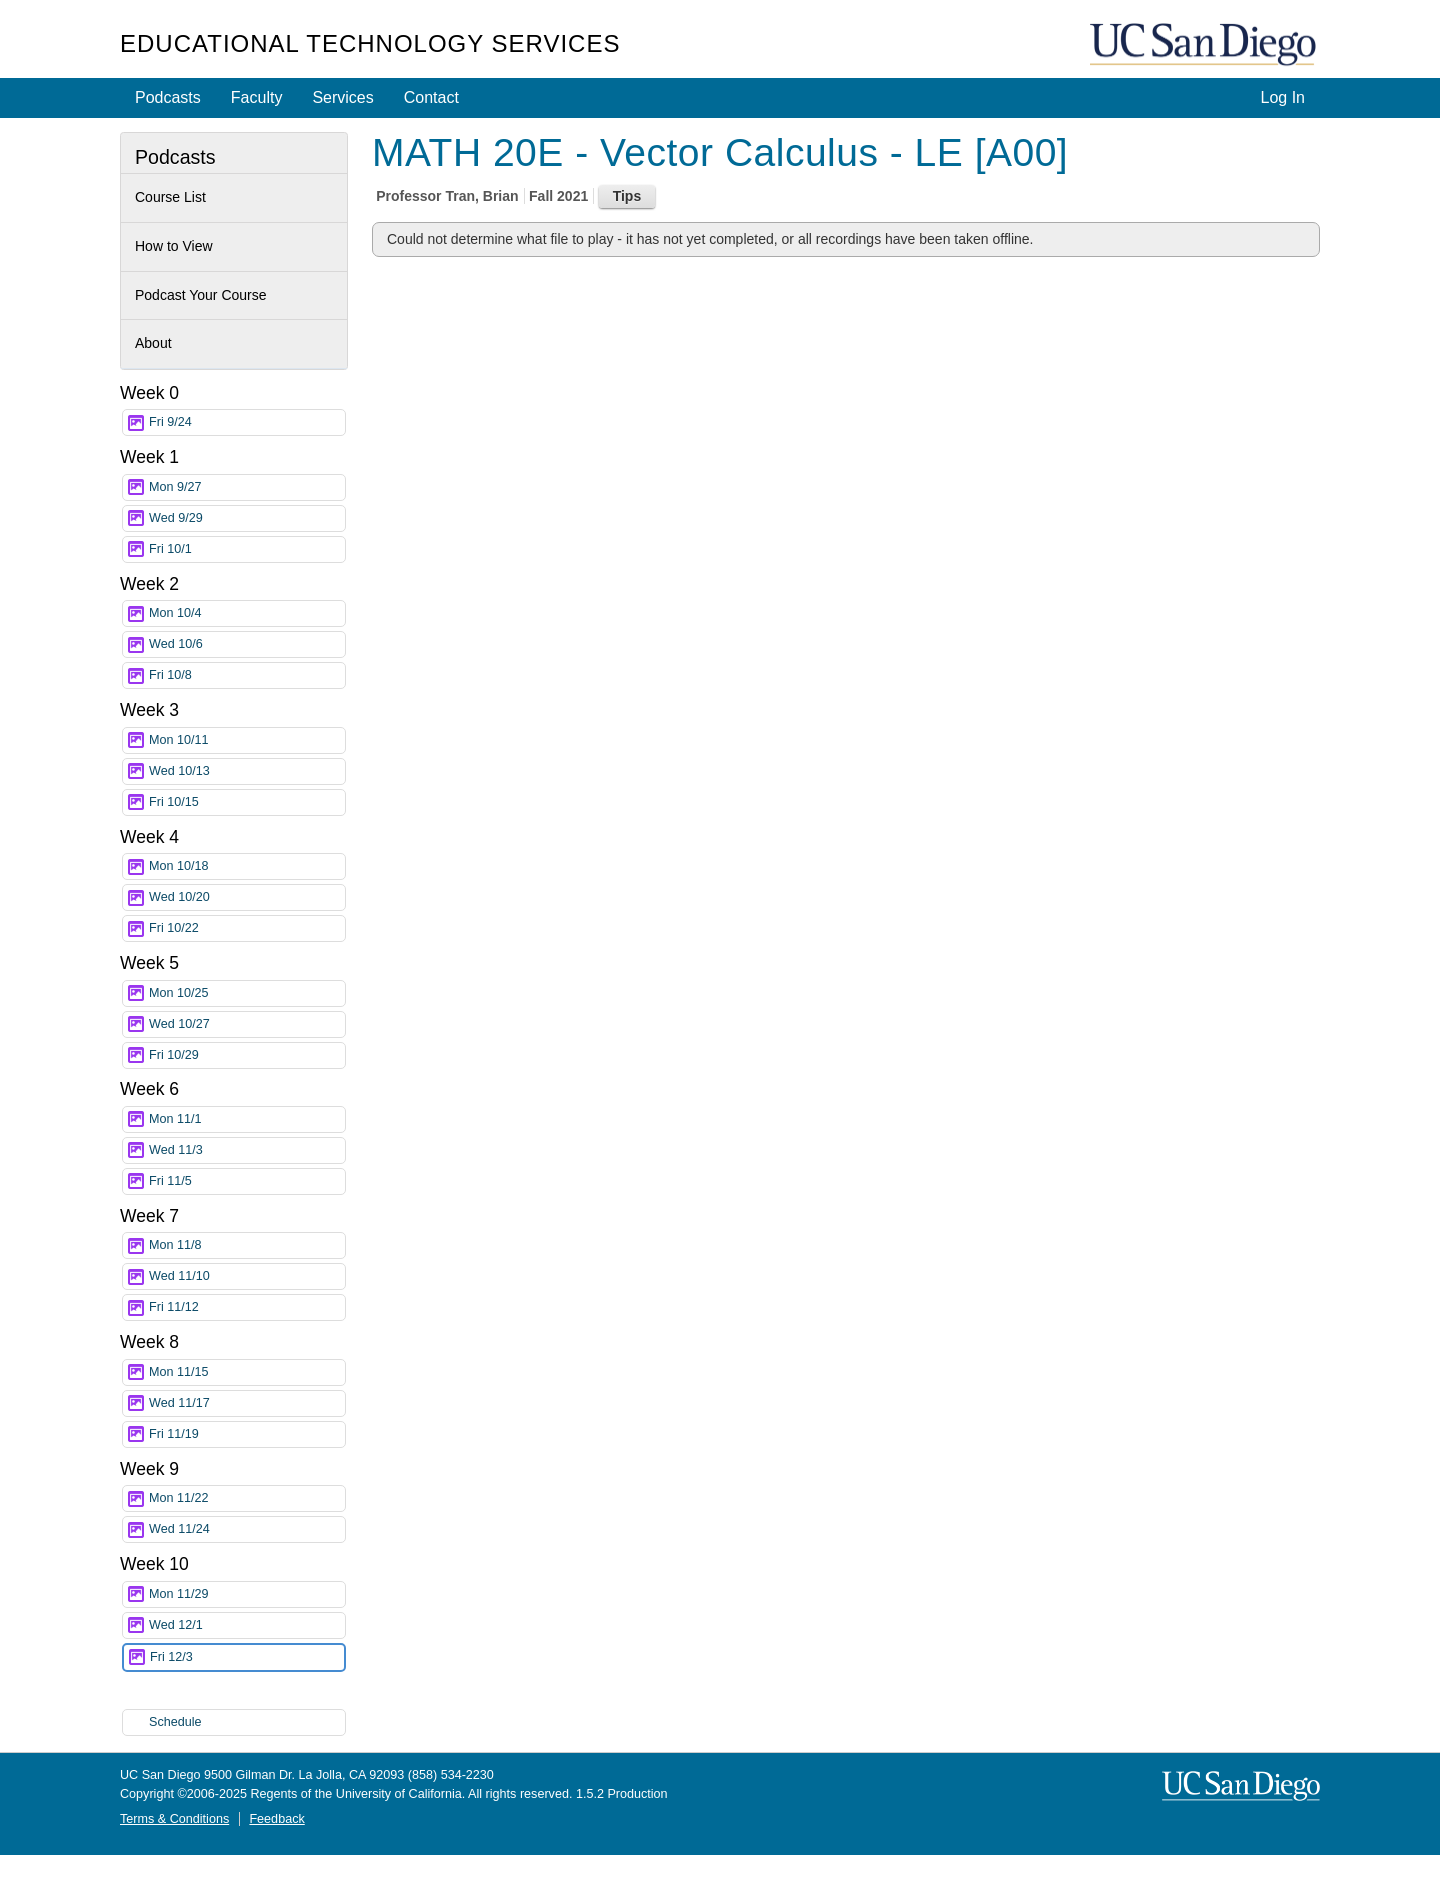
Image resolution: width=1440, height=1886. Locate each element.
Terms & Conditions (174, 1819)
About (153, 343)
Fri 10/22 (247, 928)
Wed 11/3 (247, 1150)
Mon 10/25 (247, 993)
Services (342, 97)
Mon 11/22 (247, 1498)
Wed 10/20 (247, 897)
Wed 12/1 (247, 1625)
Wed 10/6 (247, 644)
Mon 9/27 (247, 487)
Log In (1283, 97)
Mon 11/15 (247, 1372)
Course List (170, 197)
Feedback (276, 1819)
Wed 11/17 (247, 1403)
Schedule (175, 1722)
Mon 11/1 (247, 1119)
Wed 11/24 (247, 1529)
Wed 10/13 (247, 771)
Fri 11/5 (247, 1181)
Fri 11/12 (247, 1307)
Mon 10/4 (247, 613)
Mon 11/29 (247, 1594)
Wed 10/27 (247, 1024)
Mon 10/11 (247, 740)
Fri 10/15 (247, 802)
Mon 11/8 (247, 1245)
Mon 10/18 (247, 866)
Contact (431, 97)
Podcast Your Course (201, 295)
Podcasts (168, 97)
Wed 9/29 (247, 518)
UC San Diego (1205, 45)
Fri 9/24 (247, 422)
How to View (174, 246)
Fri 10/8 (247, 675)
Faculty (257, 97)
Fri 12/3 (247, 1657)
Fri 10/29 (247, 1055)
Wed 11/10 (247, 1276)
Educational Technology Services (370, 43)
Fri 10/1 (247, 549)
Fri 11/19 (247, 1434)
